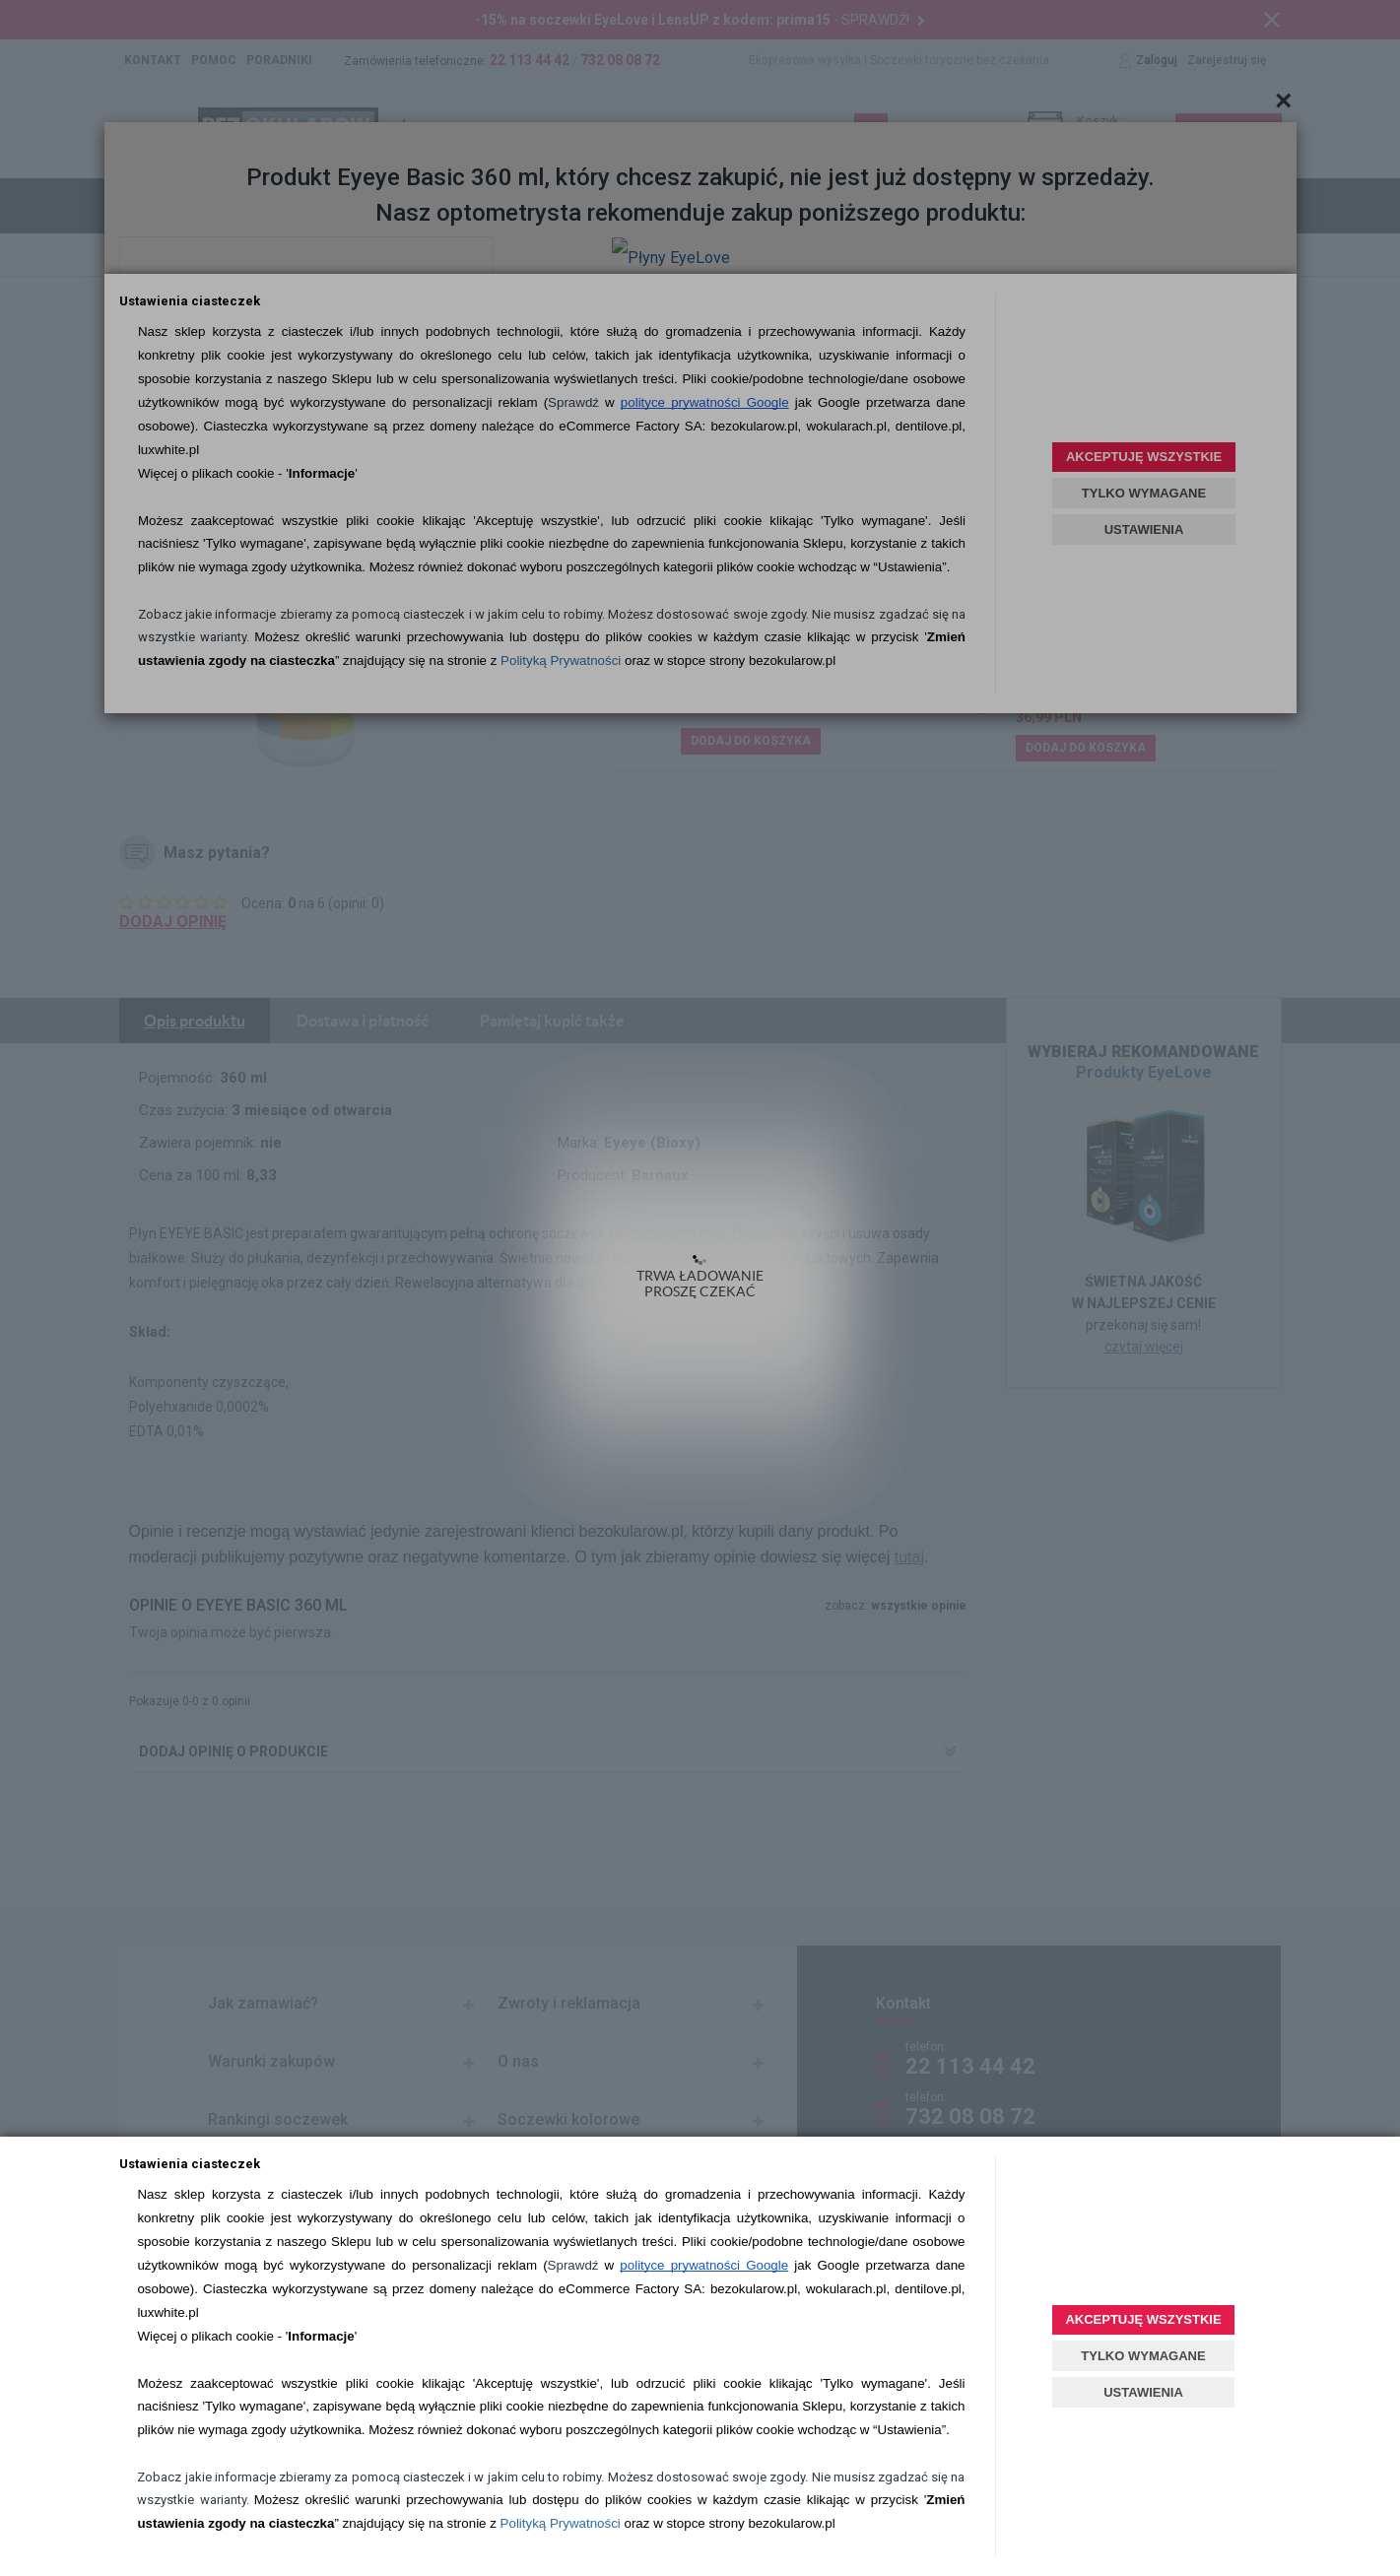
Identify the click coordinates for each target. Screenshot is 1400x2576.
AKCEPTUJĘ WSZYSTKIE (1143, 2319)
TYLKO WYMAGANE (1143, 2355)
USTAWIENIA (1143, 2392)
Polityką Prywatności (560, 2523)
